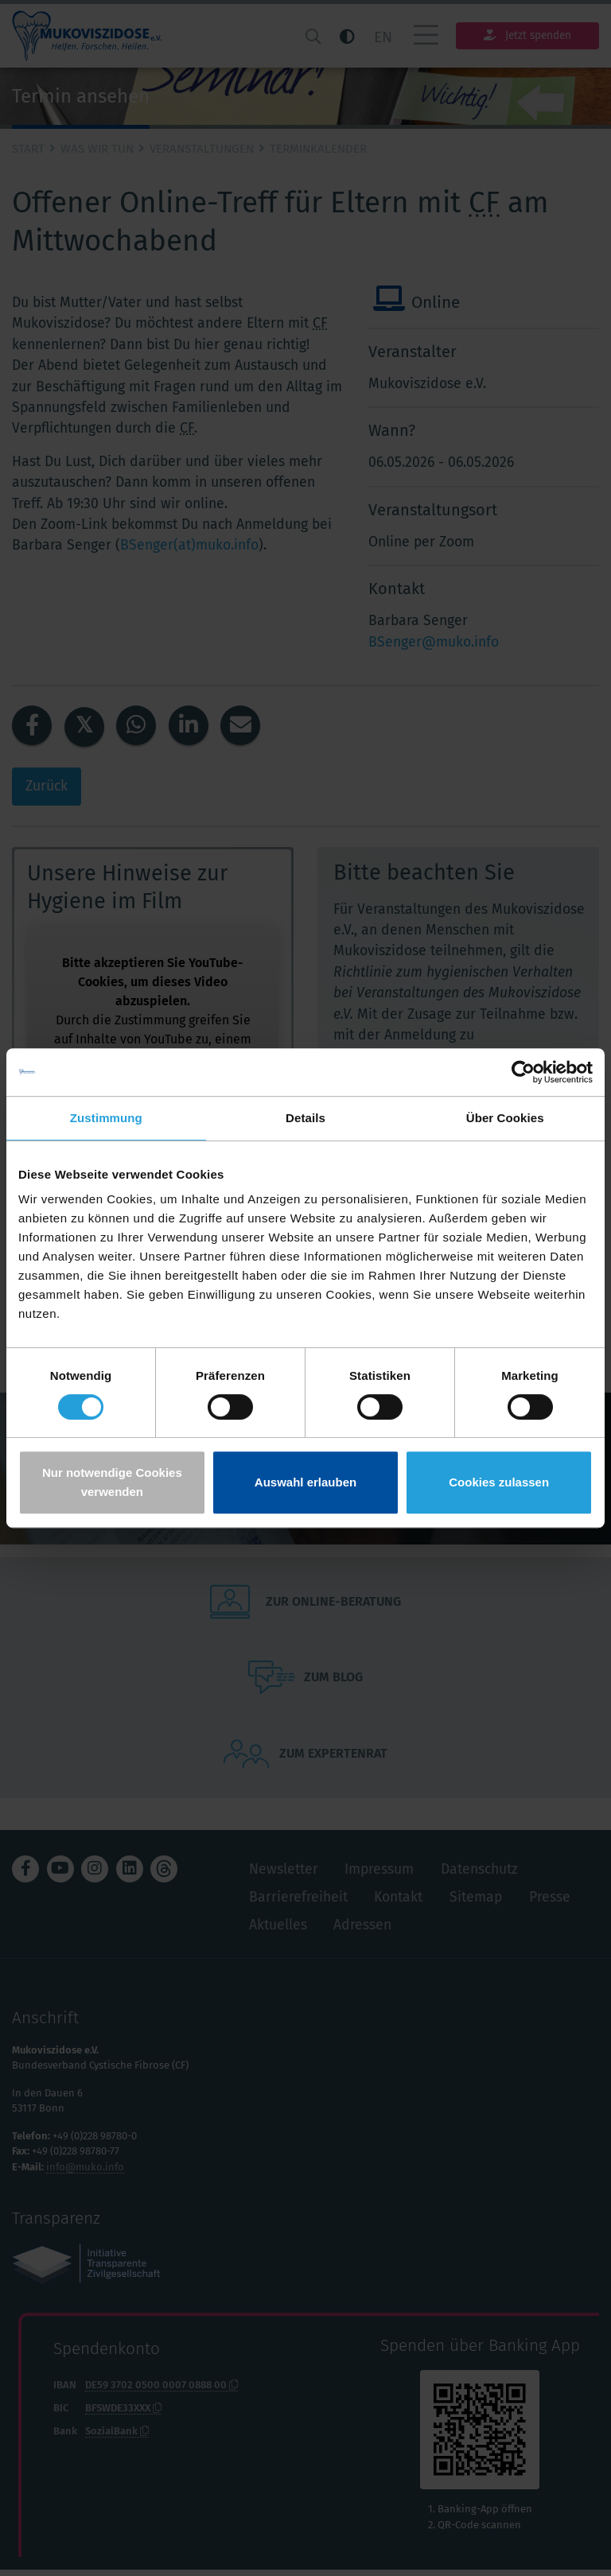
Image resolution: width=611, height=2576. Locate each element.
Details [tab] (305, 1118)
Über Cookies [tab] (505, 1118)
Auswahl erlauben (305, 1482)
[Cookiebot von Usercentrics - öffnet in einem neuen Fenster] (523, 1072)
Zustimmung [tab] (106, 1118)
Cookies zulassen (499, 1482)
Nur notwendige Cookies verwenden (112, 1482)
